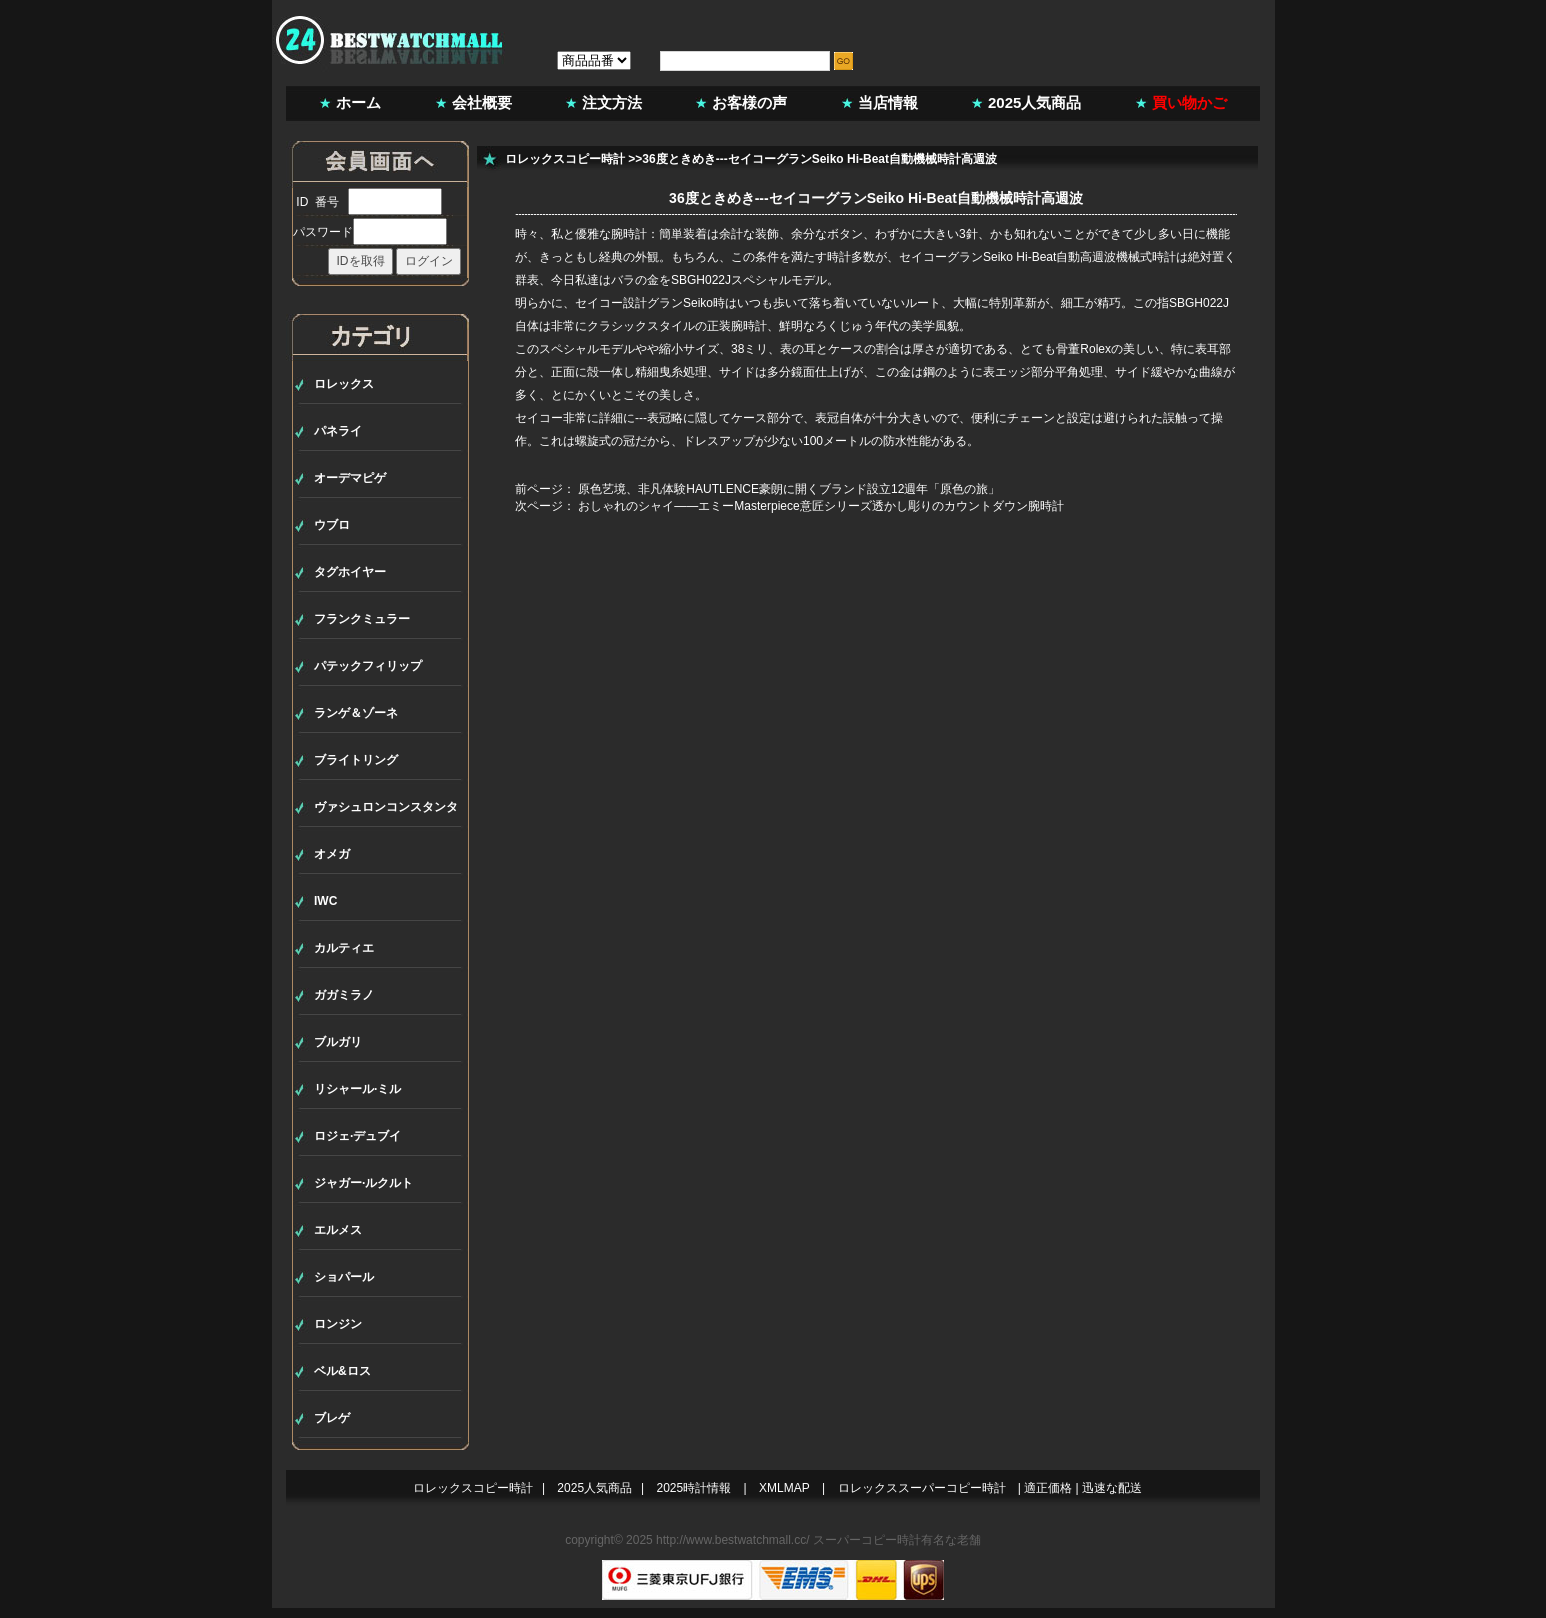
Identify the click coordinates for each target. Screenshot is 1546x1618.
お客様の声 (749, 102)
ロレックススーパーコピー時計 (922, 1488)
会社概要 (482, 102)
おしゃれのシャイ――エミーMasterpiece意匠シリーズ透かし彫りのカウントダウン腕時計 (820, 506)
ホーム (358, 102)
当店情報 (888, 102)
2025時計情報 (694, 1488)
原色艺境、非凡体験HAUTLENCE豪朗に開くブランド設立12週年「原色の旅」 (789, 489)
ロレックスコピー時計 (565, 159)
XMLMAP (784, 1488)
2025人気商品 (1034, 102)
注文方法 (612, 102)
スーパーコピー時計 (867, 1540)
